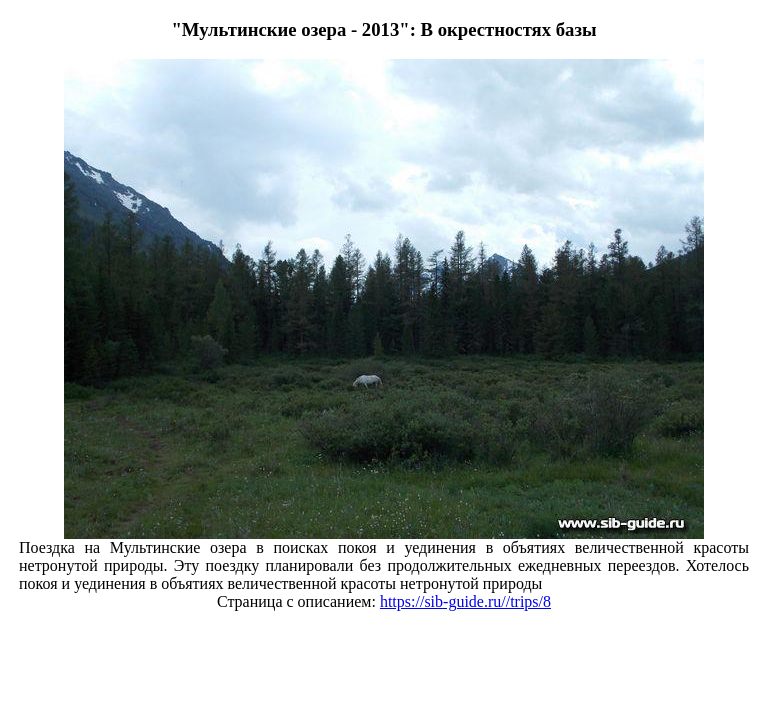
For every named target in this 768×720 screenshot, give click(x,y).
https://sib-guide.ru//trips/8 (465, 601)
